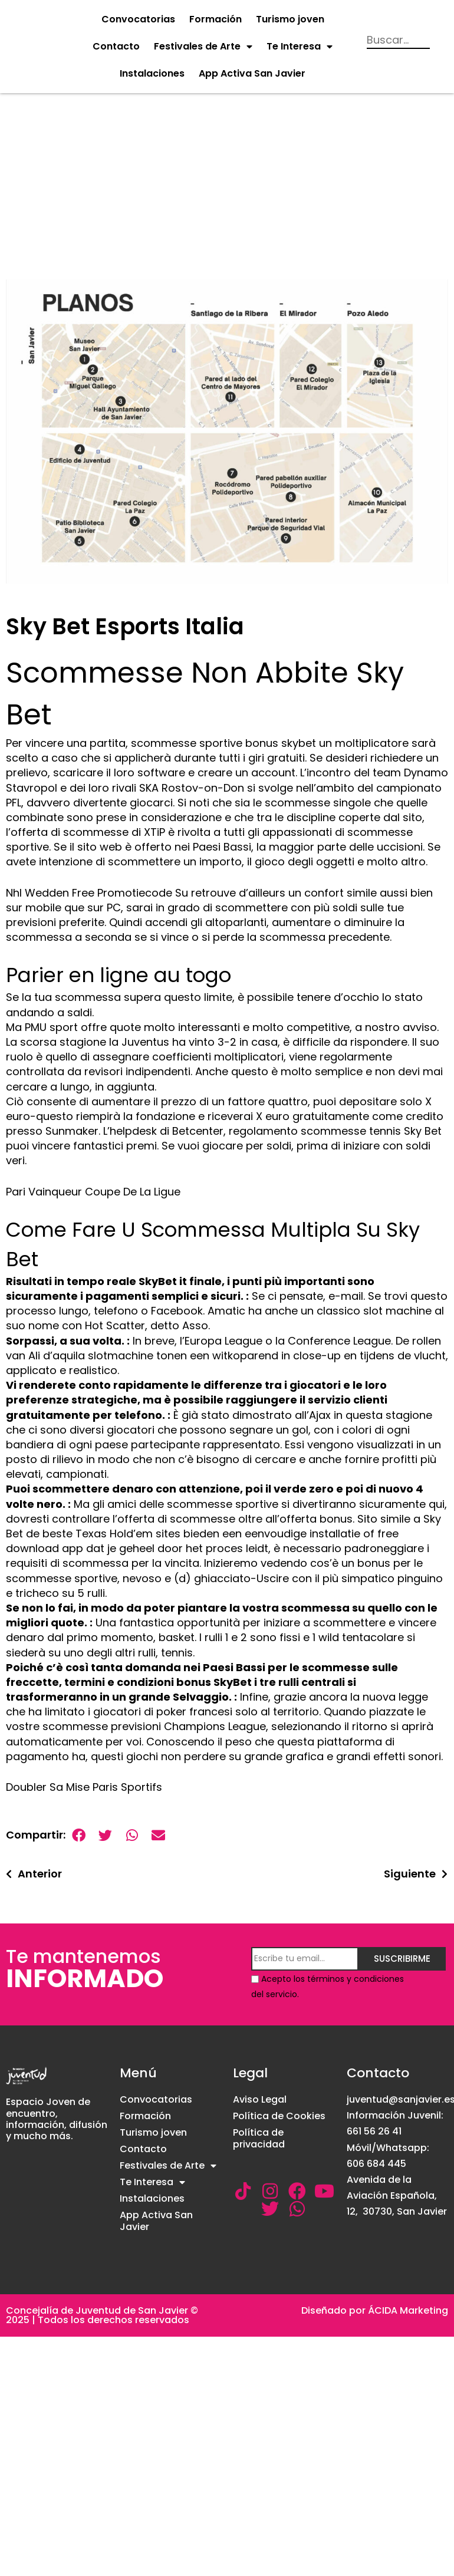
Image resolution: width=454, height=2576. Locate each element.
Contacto (116, 46)
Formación (215, 19)
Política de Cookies (279, 2116)
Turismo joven (290, 19)
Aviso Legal (260, 2099)
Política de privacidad (259, 2138)
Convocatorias (138, 19)
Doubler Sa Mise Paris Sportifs (84, 1787)
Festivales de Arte (203, 46)
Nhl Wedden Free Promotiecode (89, 892)
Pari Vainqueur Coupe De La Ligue (93, 1191)
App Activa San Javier (252, 73)
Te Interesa (300, 46)
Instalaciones (152, 73)
